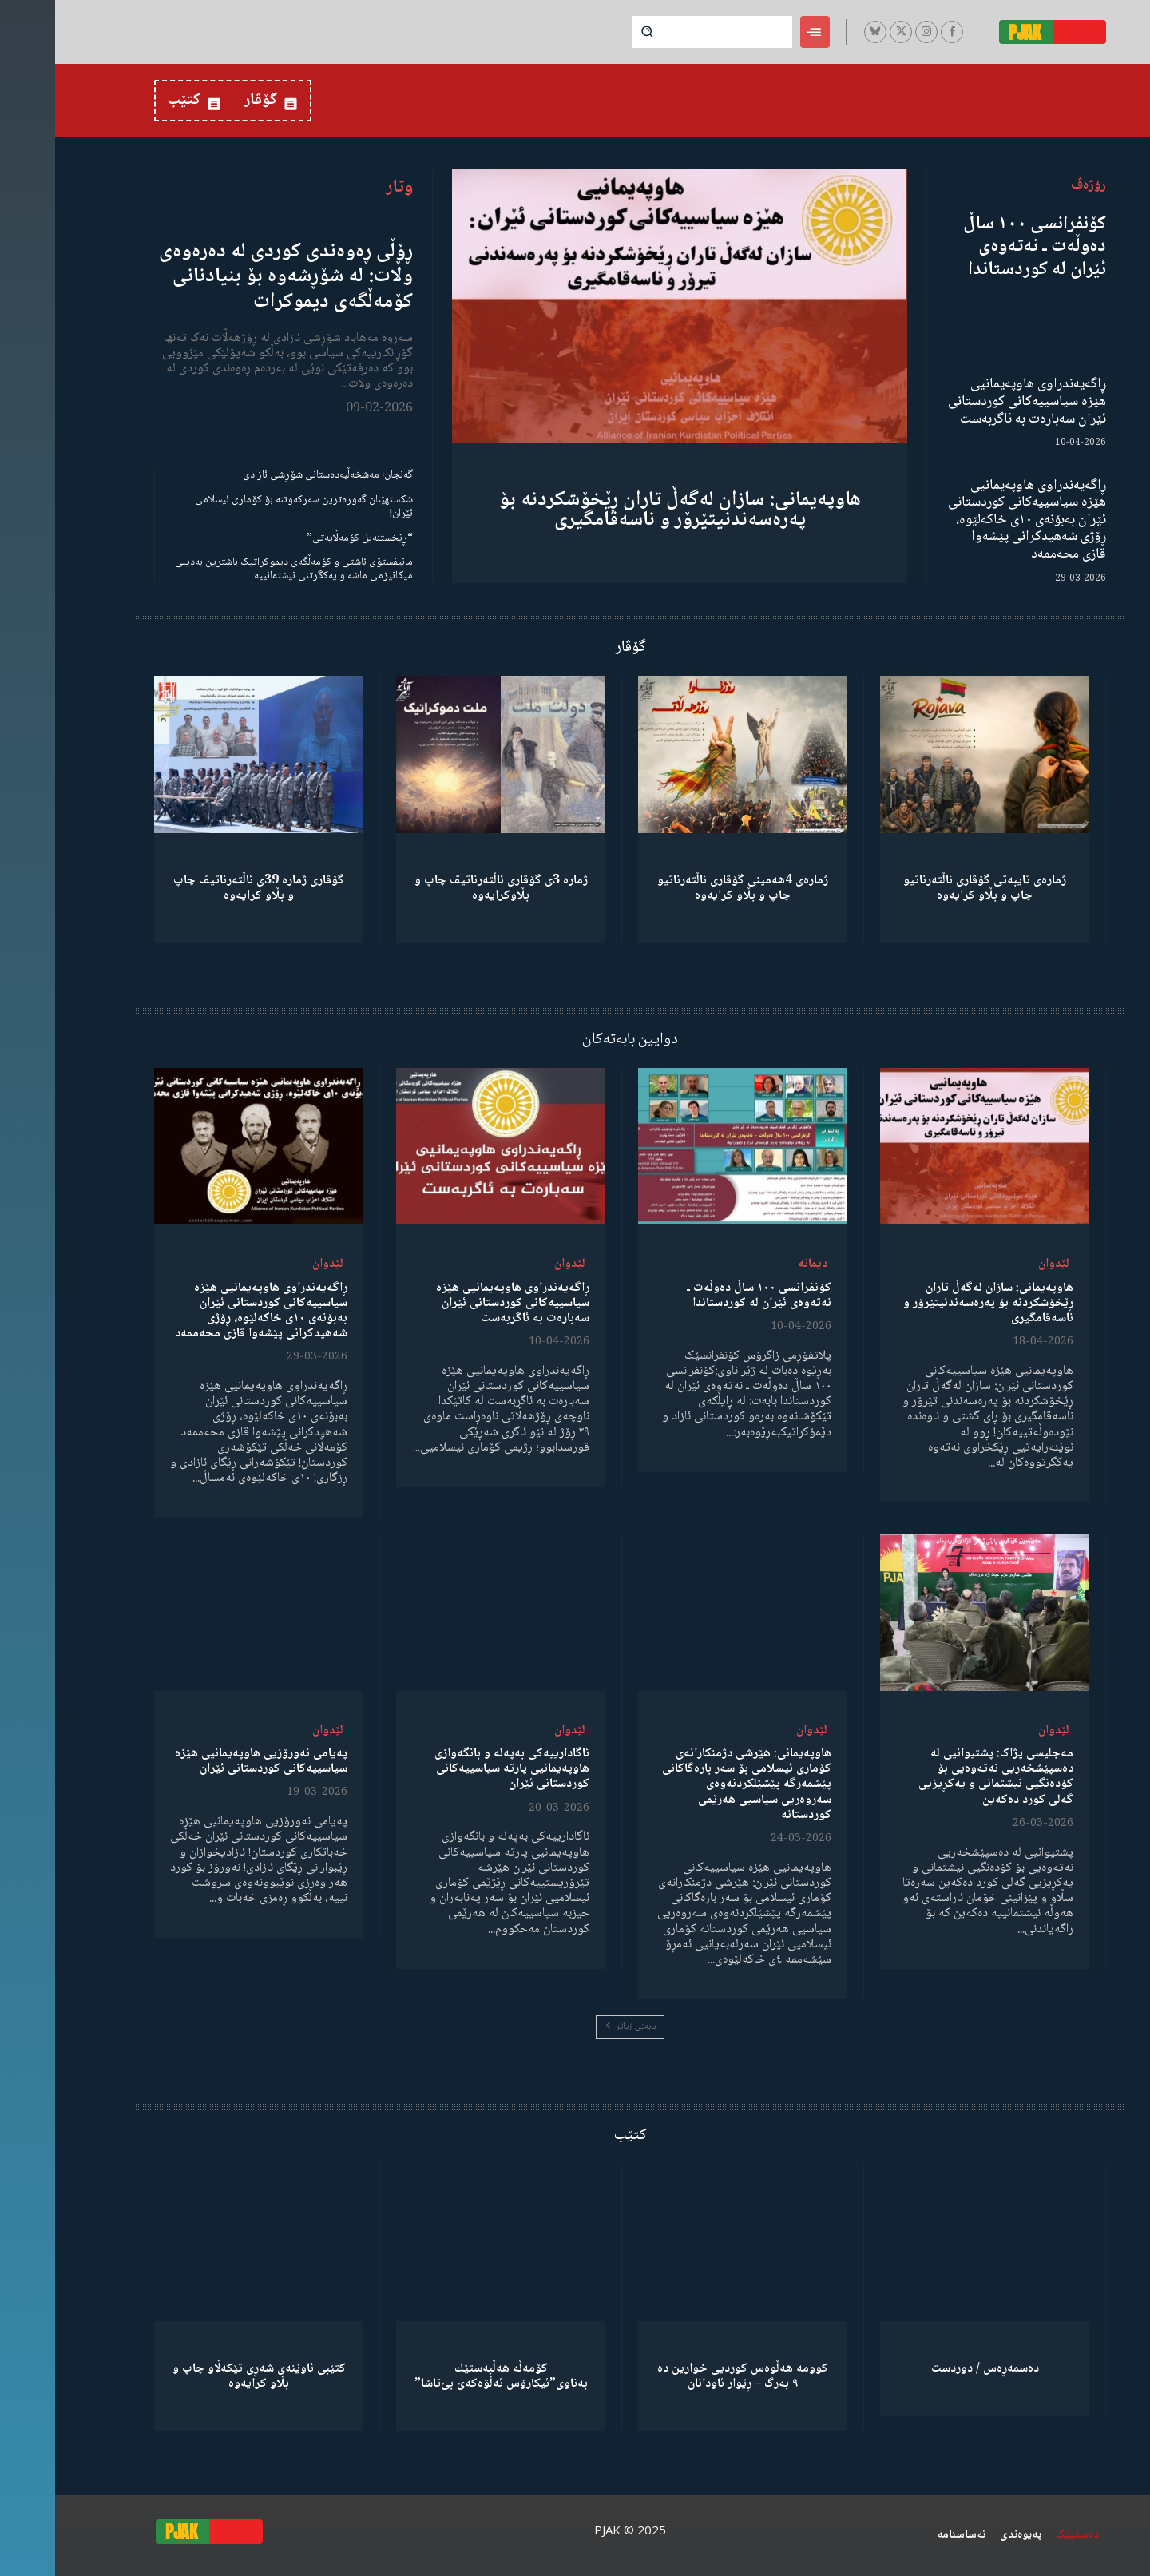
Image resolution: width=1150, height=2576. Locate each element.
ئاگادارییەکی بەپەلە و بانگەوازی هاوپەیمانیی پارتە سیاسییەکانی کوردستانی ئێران (456, 1769)
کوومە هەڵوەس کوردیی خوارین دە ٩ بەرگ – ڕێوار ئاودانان (687, 2376)
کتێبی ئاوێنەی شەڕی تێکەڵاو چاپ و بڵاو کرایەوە (204, 2376)
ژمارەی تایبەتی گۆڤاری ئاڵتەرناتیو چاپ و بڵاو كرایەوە (929, 888)
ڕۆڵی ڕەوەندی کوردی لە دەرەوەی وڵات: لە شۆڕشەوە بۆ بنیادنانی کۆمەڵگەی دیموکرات (231, 276)
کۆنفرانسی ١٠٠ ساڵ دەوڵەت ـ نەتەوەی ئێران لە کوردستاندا (979, 247)
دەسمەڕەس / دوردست (930, 2369)
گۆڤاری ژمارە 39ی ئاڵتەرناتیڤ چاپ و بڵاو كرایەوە (203, 888)
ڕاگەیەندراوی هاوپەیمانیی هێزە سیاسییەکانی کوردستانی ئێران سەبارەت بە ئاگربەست (972, 401)
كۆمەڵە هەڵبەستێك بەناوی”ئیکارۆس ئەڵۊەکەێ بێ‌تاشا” (446, 2376)
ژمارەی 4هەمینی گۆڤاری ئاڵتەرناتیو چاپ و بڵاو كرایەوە (687, 888)
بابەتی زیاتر (575, 2026)
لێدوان (998, 1264)
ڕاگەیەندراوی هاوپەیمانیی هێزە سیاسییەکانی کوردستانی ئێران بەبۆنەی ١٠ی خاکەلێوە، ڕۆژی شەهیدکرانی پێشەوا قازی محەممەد (972, 520)
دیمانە (757, 1264)
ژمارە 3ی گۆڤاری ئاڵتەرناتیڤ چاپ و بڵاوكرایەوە (446, 888)
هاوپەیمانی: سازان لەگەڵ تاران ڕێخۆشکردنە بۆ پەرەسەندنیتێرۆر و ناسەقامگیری (625, 510)
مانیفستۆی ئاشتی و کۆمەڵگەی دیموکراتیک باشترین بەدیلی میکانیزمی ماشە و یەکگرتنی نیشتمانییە (239, 569)
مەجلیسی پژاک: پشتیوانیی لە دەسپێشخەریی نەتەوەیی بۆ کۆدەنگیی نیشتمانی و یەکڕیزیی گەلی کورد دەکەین (940, 1777)
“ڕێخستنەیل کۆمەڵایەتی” (305, 538)
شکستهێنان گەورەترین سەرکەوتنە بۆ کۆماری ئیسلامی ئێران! (249, 506)
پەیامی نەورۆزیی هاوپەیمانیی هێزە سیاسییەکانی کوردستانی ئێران (206, 1761)
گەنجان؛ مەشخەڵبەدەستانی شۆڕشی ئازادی (273, 475)
